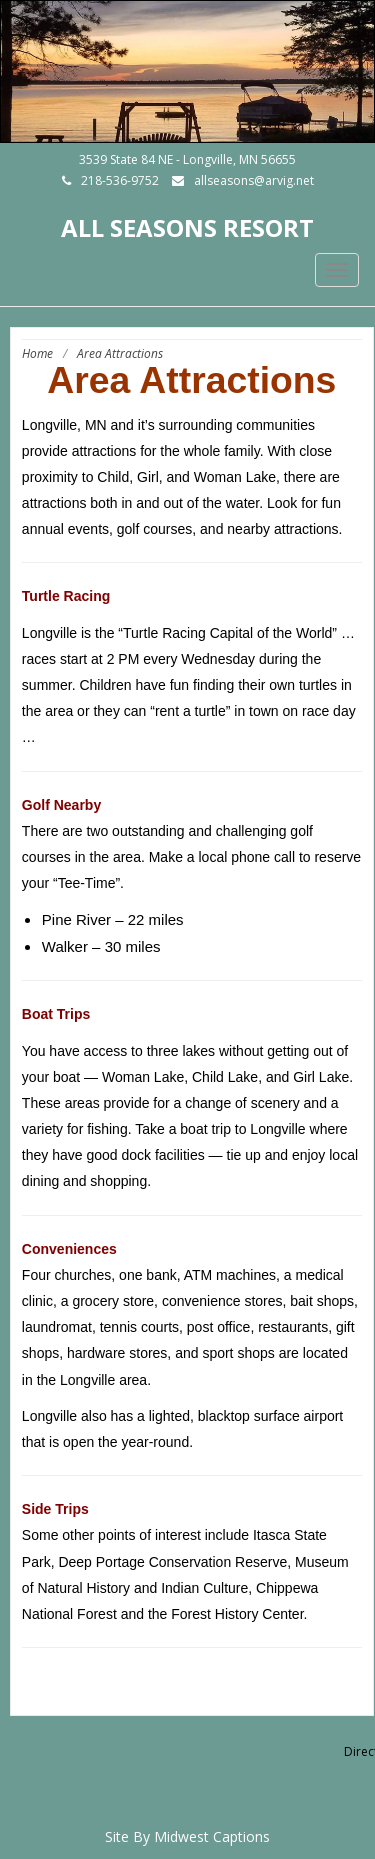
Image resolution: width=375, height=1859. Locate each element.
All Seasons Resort (187, 227)
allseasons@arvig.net (254, 180)
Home (37, 353)
